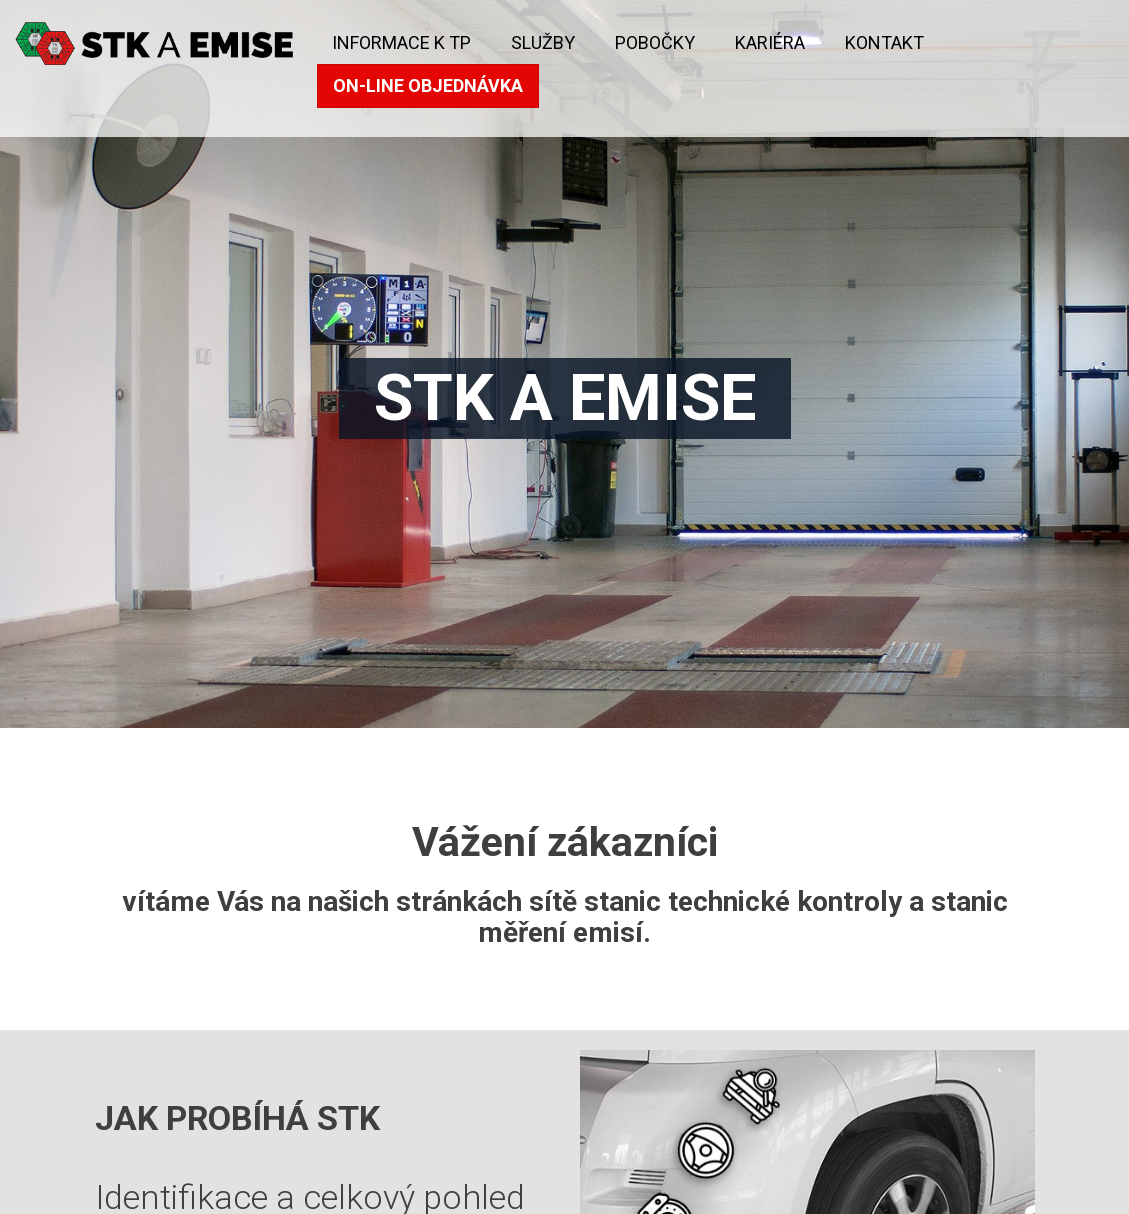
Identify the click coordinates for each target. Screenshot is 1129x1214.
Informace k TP (401, 42)
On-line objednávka (428, 85)
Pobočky (655, 42)
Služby (543, 42)
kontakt (884, 42)
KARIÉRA (770, 42)
